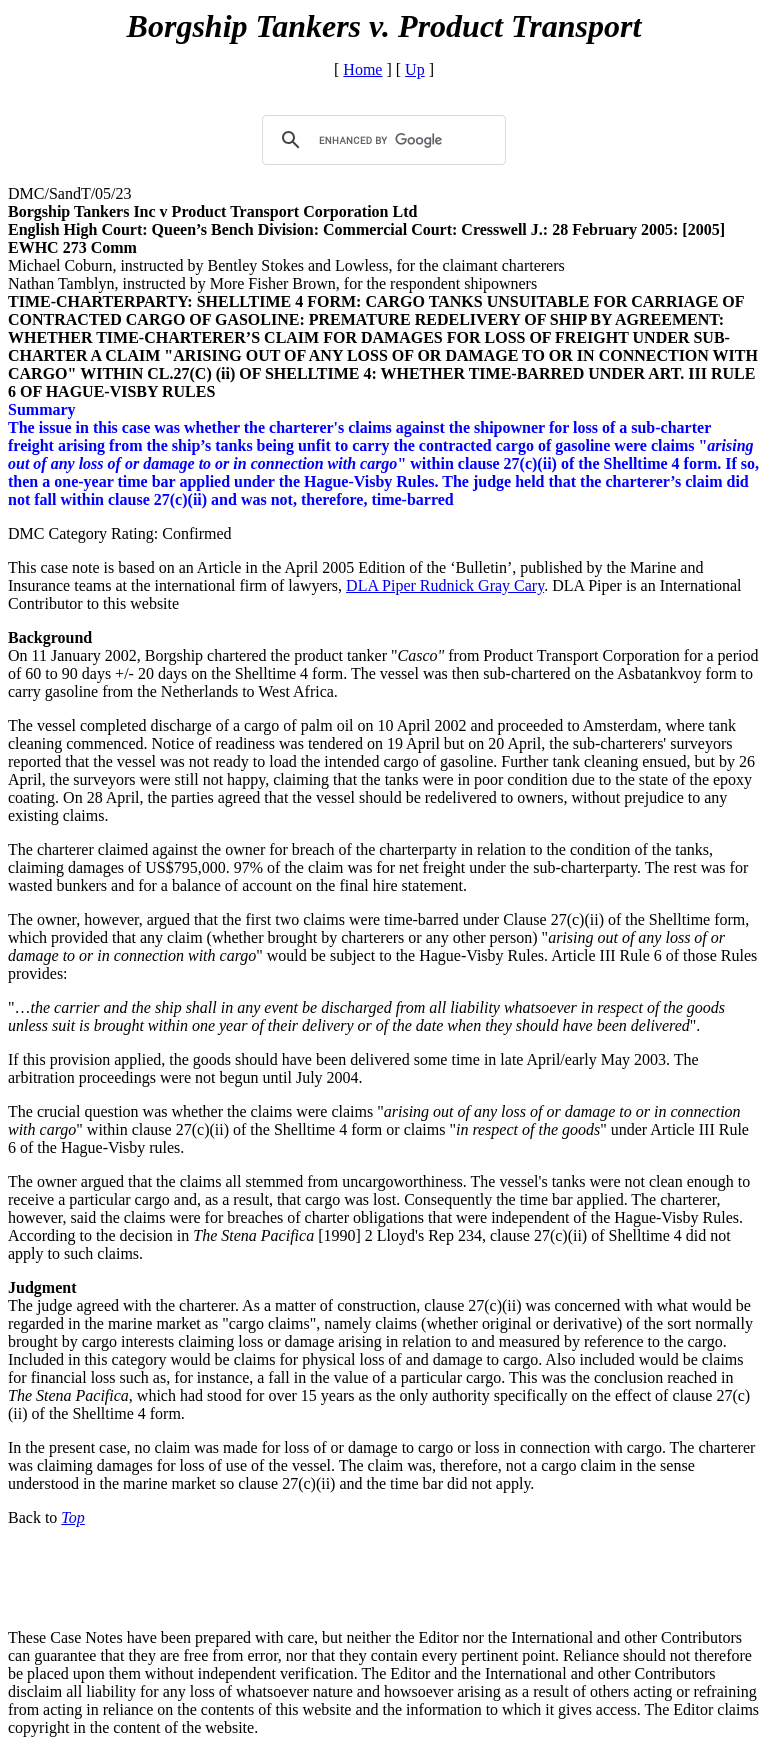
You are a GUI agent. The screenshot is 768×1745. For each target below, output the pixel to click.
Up (415, 69)
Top (72, 1517)
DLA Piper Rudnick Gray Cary (445, 585)
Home (362, 69)
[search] (381, 140)
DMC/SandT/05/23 (70, 193)
